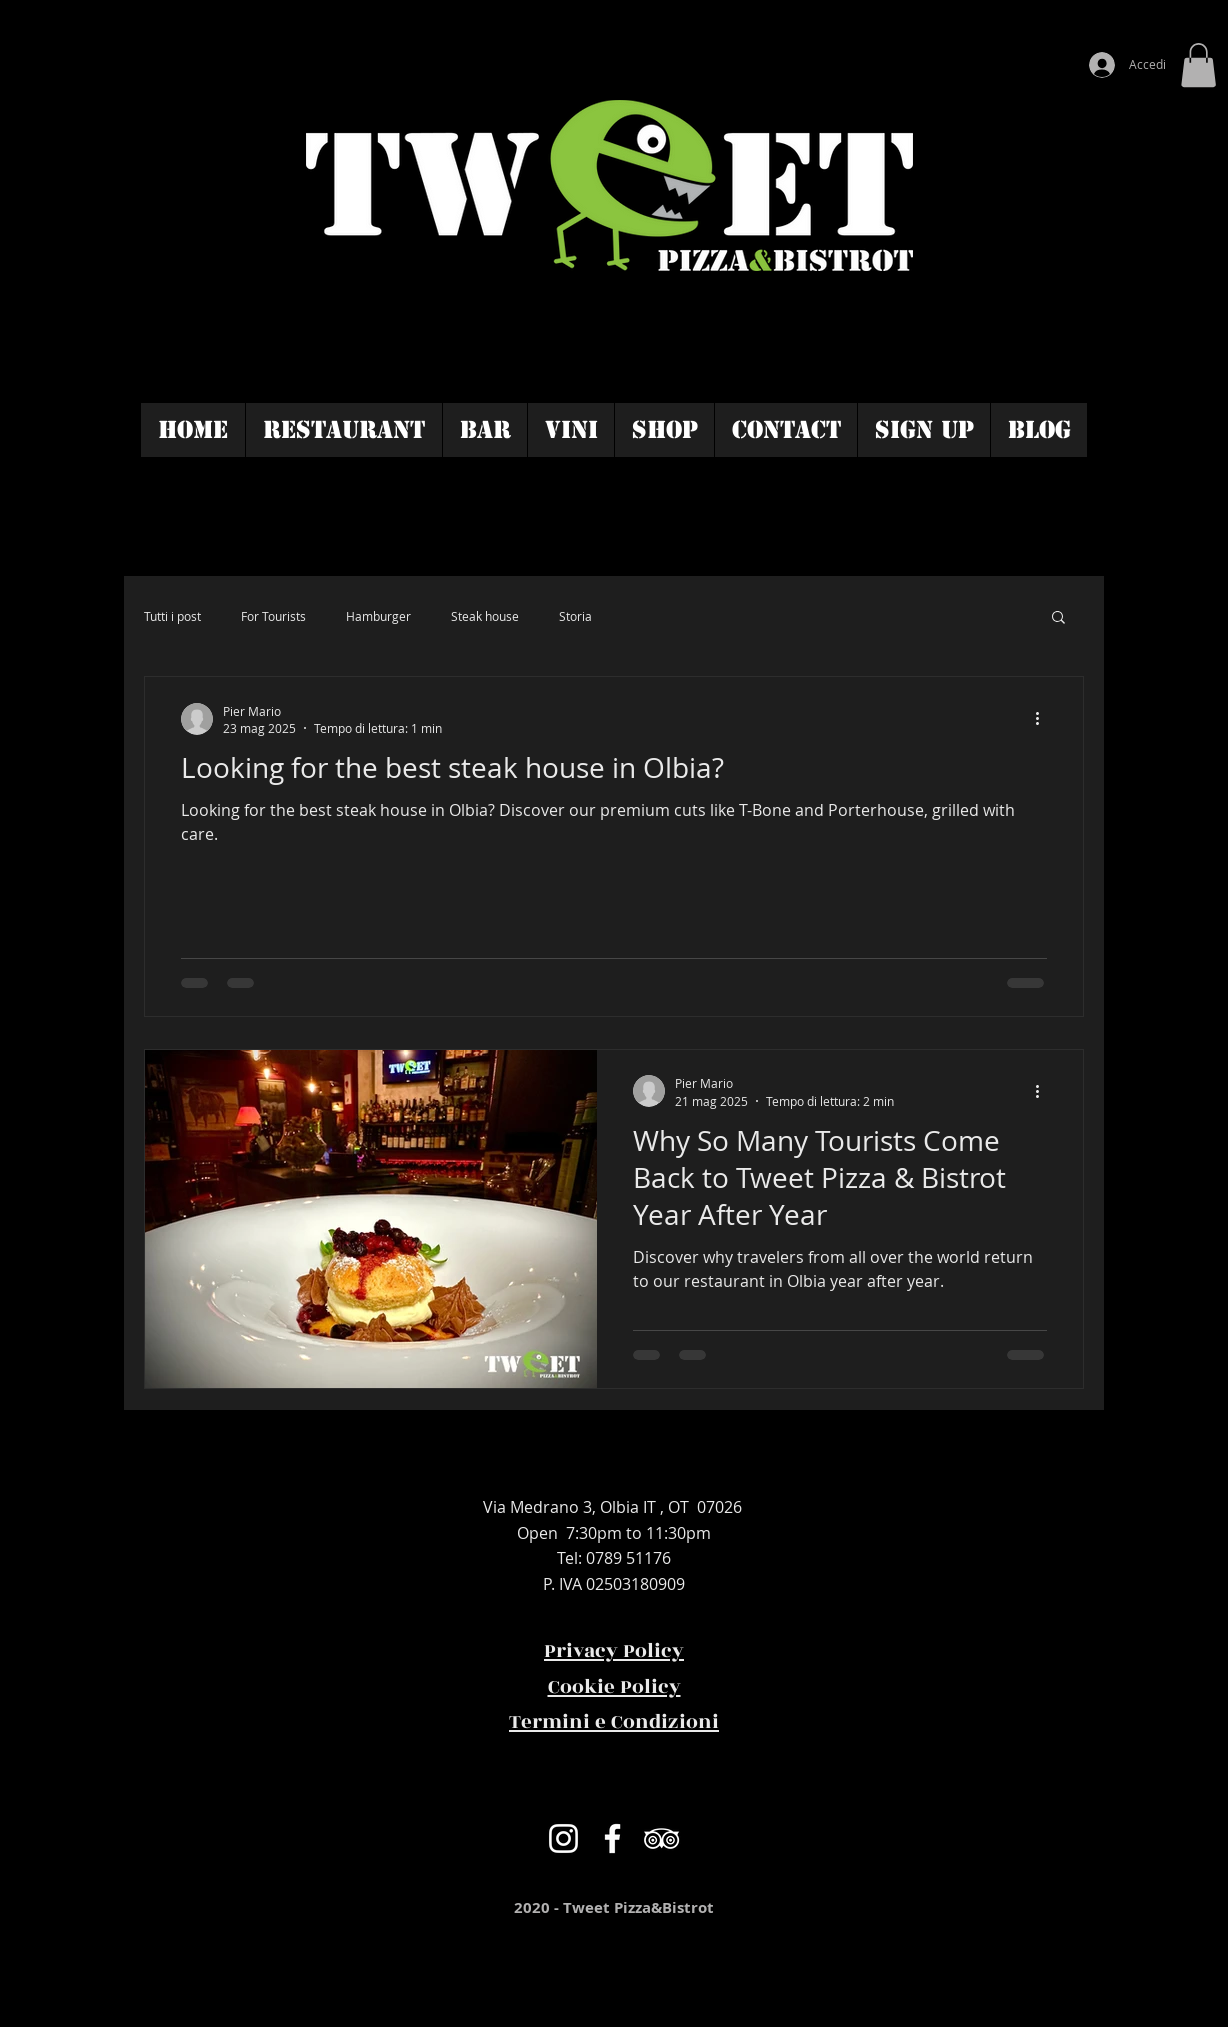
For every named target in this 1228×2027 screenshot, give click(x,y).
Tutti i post (172, 616)
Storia (575, 616)
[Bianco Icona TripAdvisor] (661, 1838)
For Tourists (273, 616)
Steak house (485, 616)
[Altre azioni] (1044, 719)
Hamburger (378, 616)
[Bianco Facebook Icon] (612, 1838)
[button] (1198, 65)
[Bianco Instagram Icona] (563, 1838)
